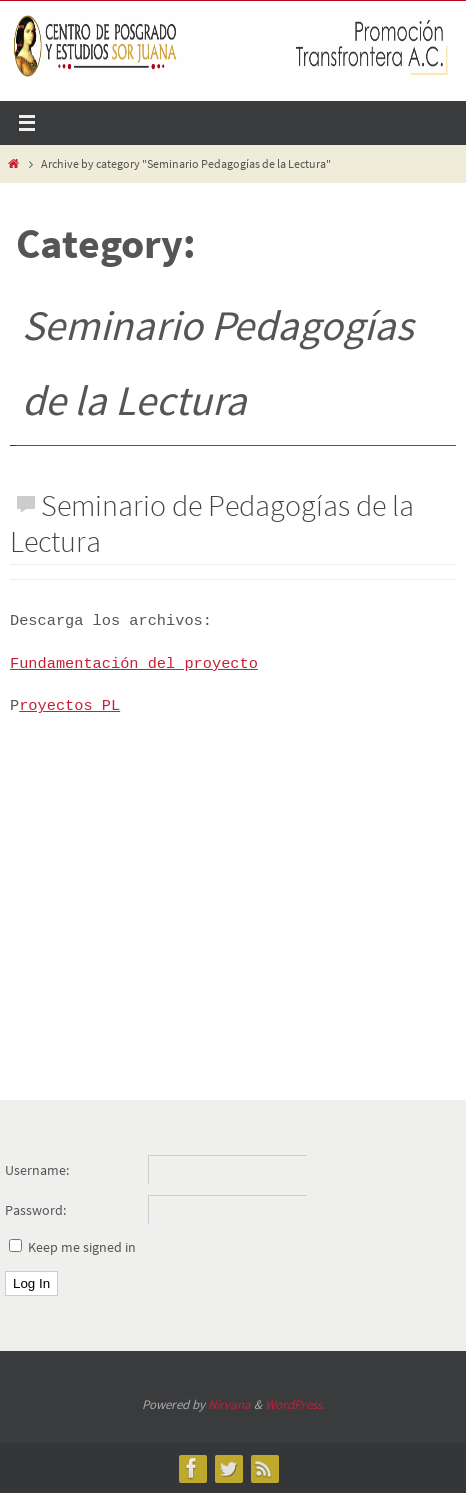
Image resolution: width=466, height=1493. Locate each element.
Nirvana (229, 1404)
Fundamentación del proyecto (134, 664)
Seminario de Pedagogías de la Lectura (212, 523)
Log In (31, 1283)
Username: (37, 1170)
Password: (35, 1210)
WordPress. (295, 1404)
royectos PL (69, 706)
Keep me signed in (82, 1247)
